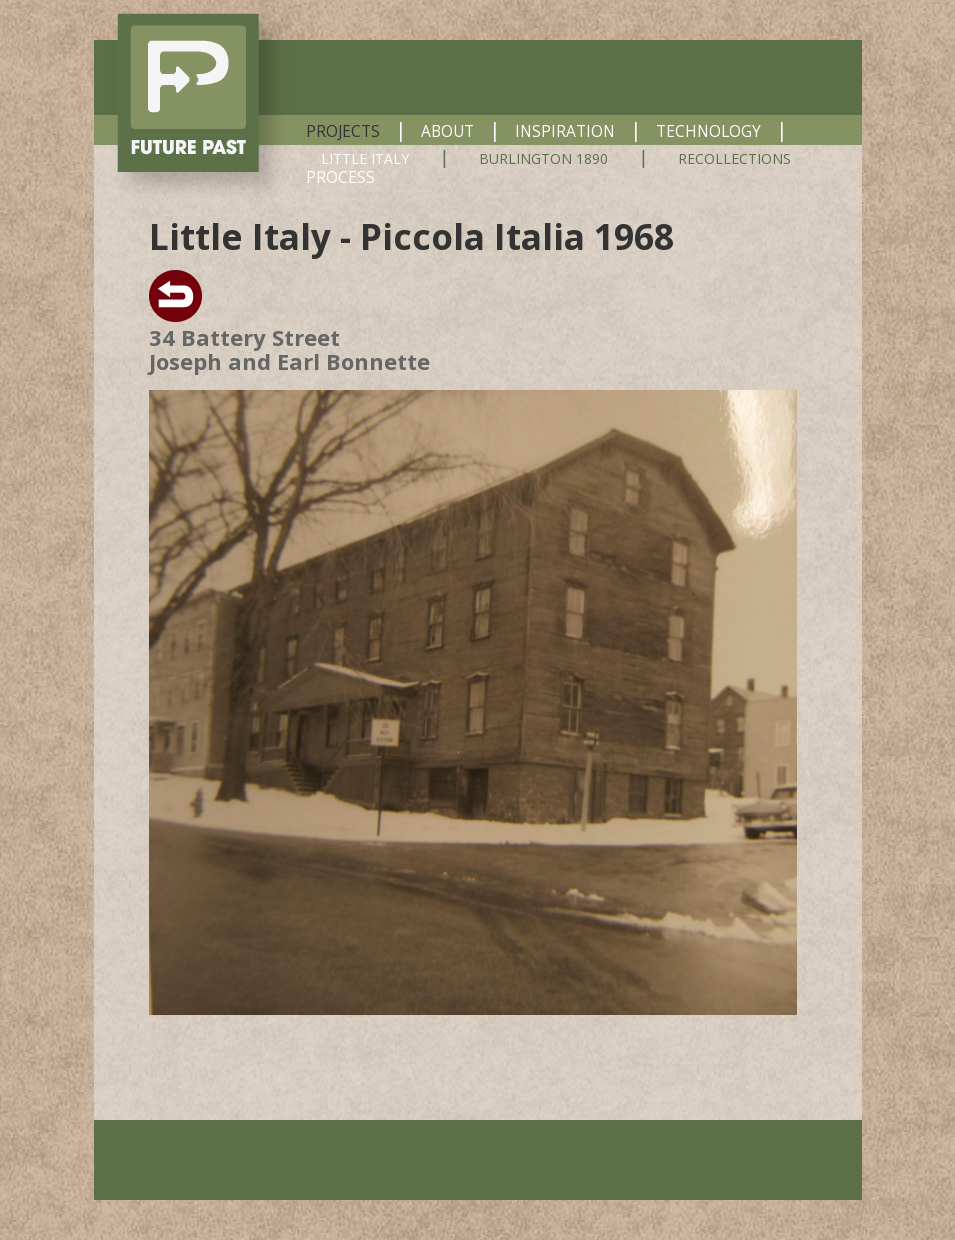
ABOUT (447, 131)
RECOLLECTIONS (734, 159)
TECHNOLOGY (708, 131)
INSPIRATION (565, 131)
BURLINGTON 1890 (543, 159)
